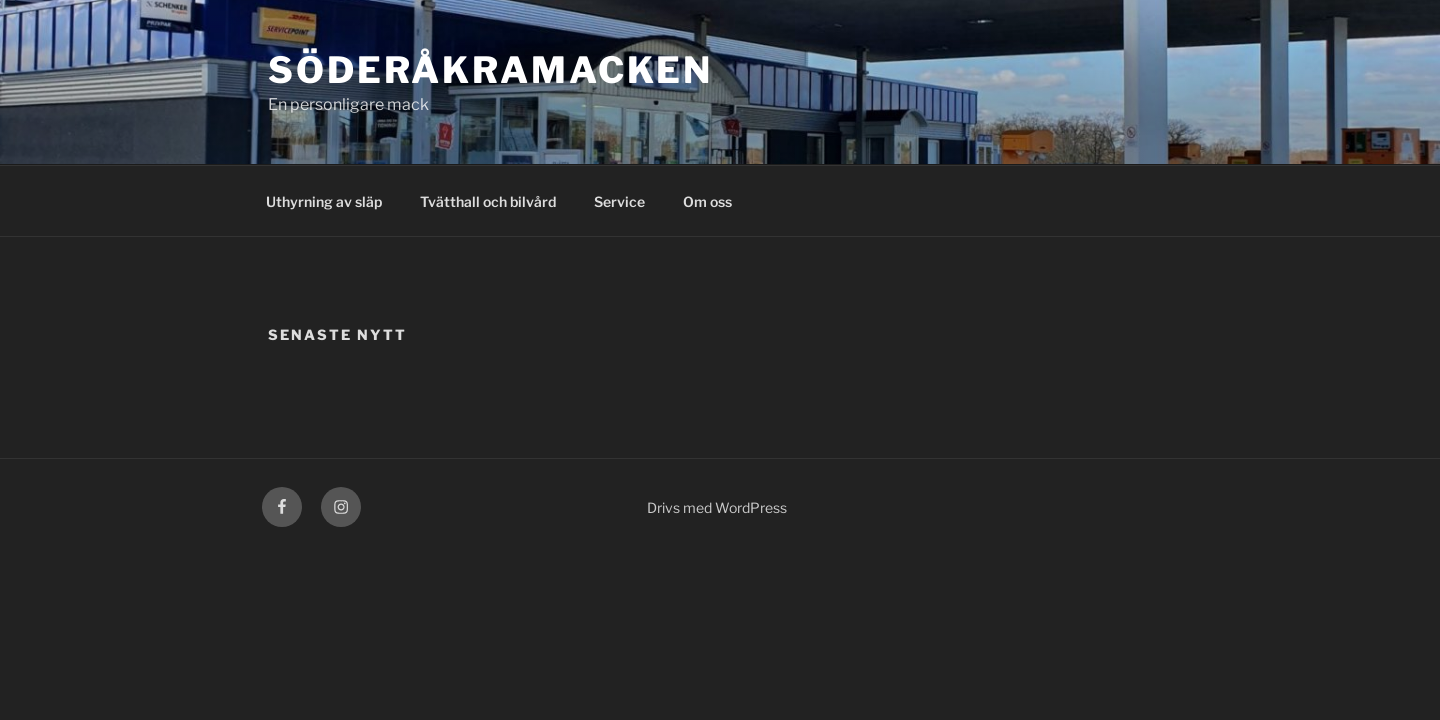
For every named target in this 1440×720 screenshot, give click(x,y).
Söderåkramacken (490, 70)
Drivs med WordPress (717, 507)
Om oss (707, 201)
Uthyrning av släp (324, 201)
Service (619, 201)
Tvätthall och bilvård (488, 201)
